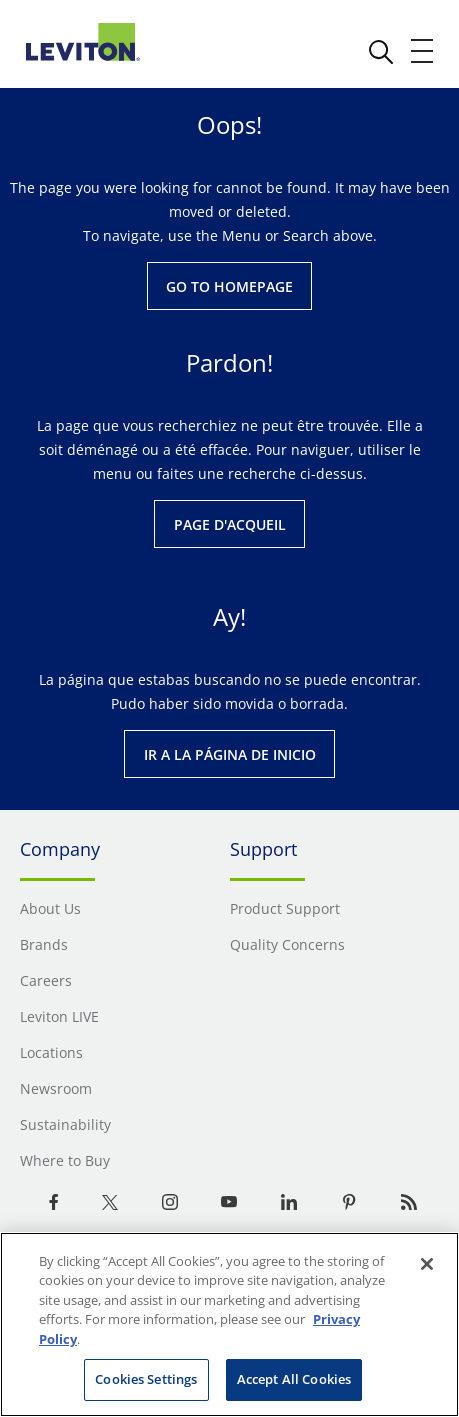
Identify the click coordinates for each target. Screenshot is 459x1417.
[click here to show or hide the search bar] (381, 52)
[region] (229, 1324)
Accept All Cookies (294, 1379)
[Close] (427, 1264)
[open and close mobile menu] (423, 51)
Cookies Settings (146, 1379)
